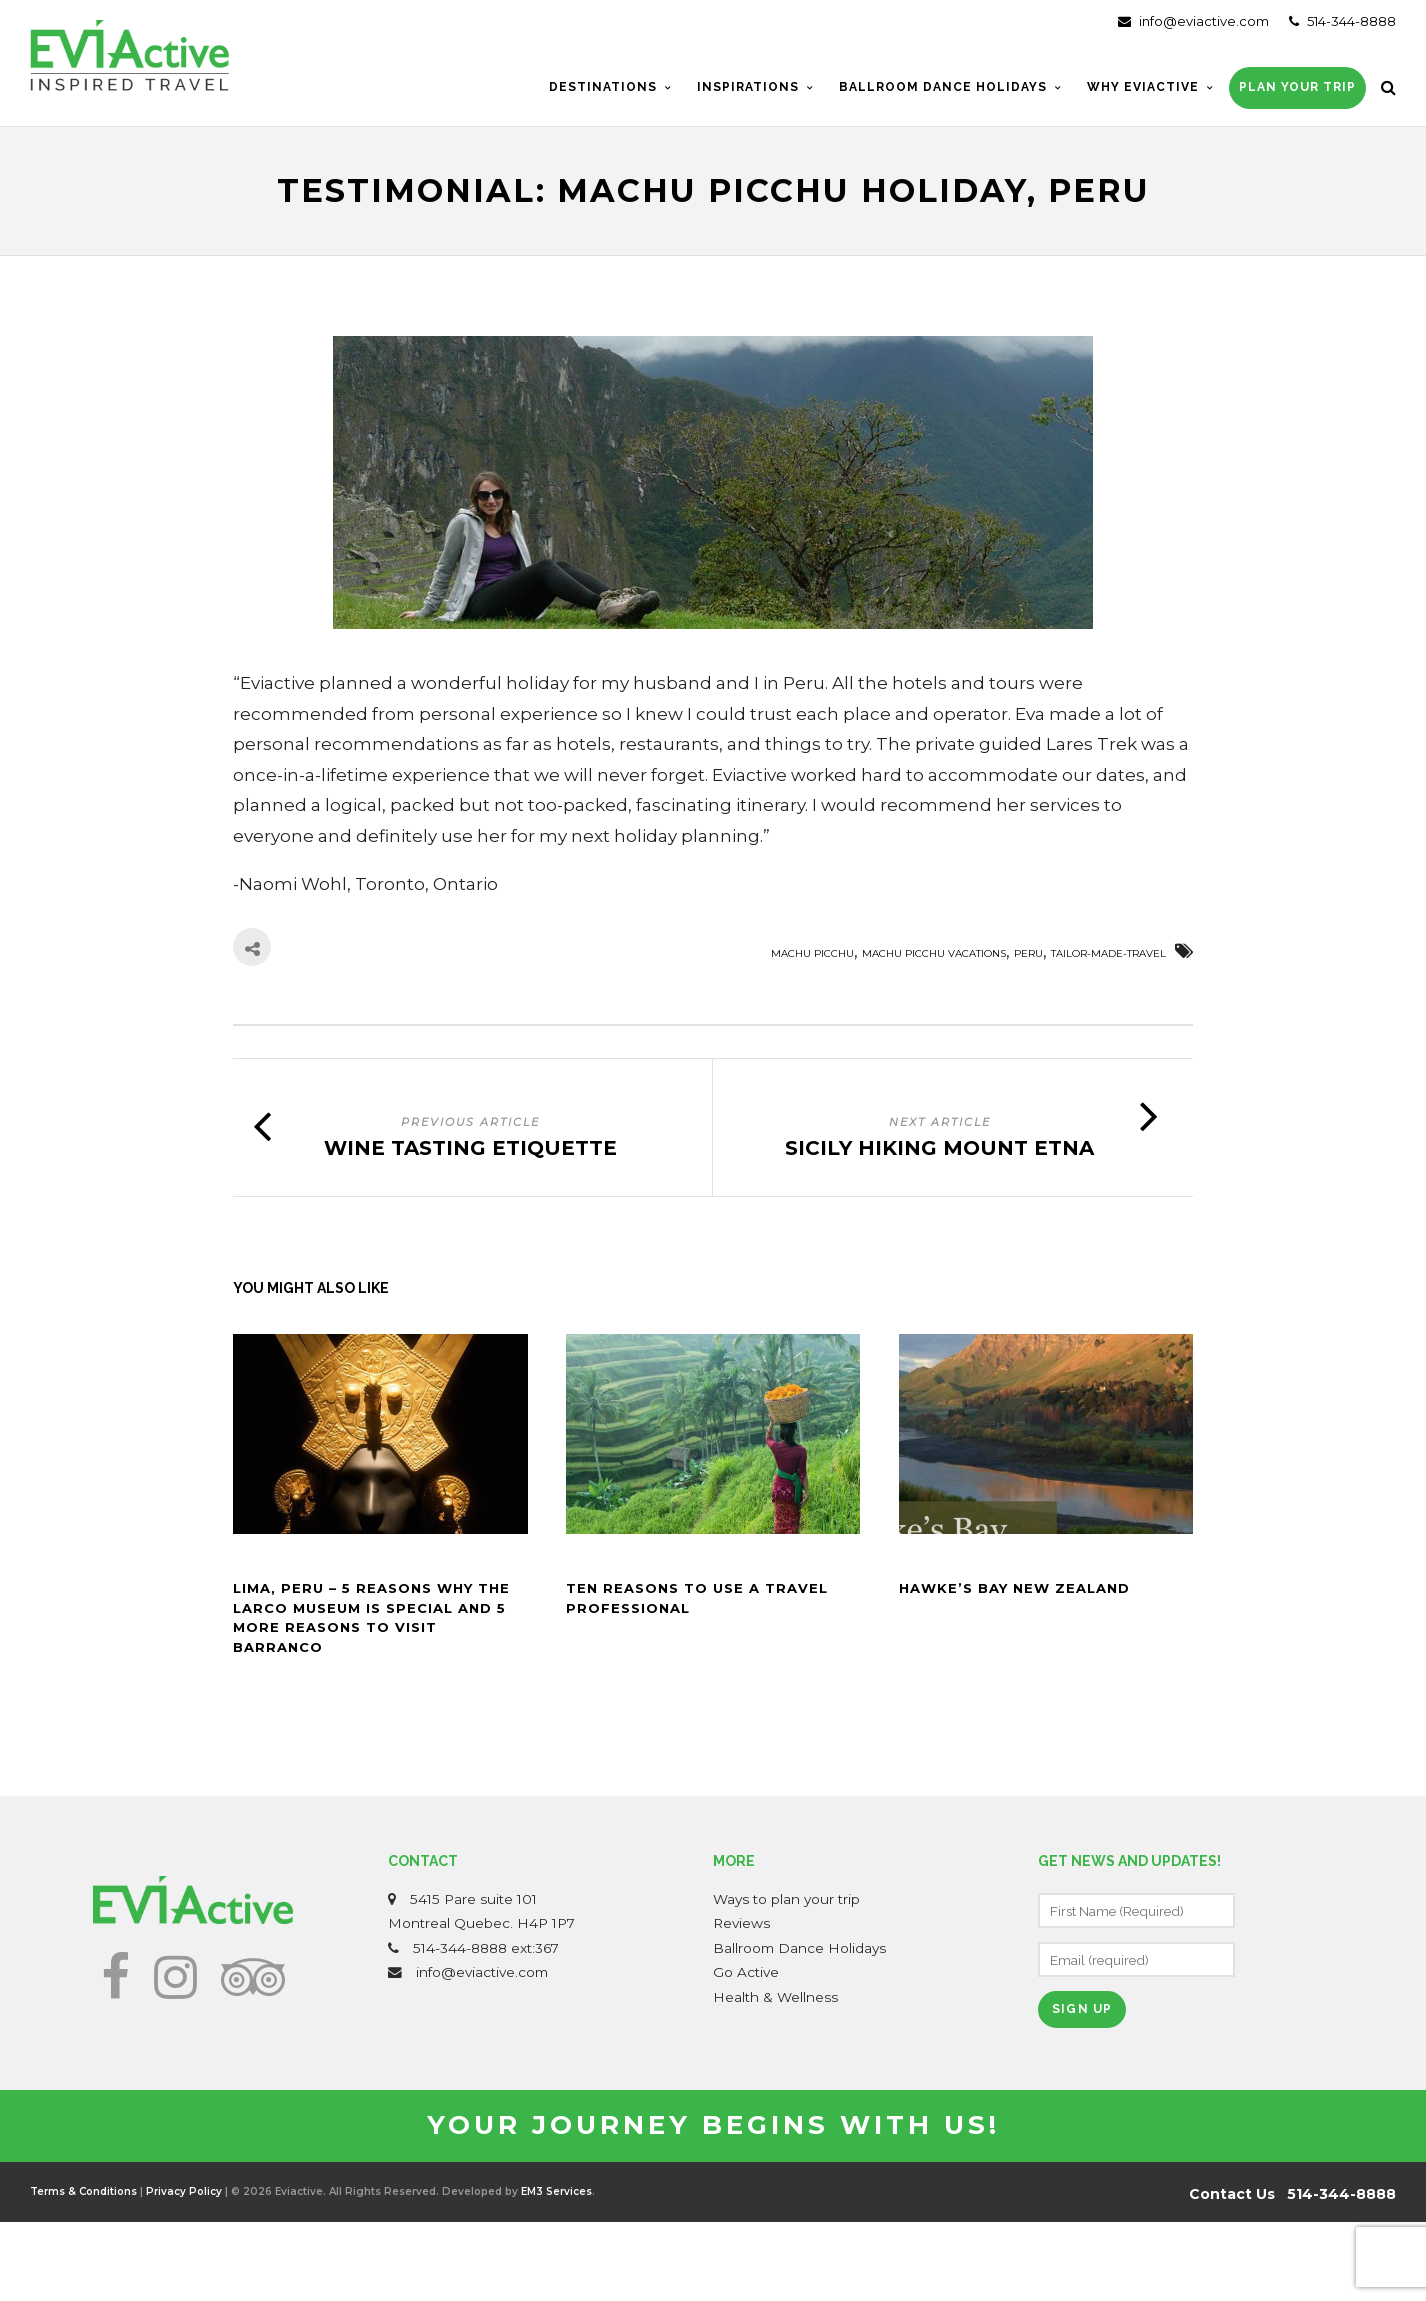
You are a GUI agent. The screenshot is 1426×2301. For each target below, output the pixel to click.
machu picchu (812, 953)
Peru (1028, 953)
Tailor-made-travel (1108, 953)
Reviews (741, 1923)
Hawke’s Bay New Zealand (1014, 1588)
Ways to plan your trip (786, 1899)
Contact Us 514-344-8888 (1292, 2194)
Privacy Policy (184, 2191)
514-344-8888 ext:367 (486, 1948)
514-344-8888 (1342, 21)
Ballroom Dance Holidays (799, 1948)
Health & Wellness (775, 1997)
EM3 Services (556, 2191)
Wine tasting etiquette (470, 1148)
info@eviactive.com (1193, 21)
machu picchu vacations (934, 953)
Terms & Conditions (83, 2191)
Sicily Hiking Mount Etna (939, 1148)
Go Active (746, 1972)
